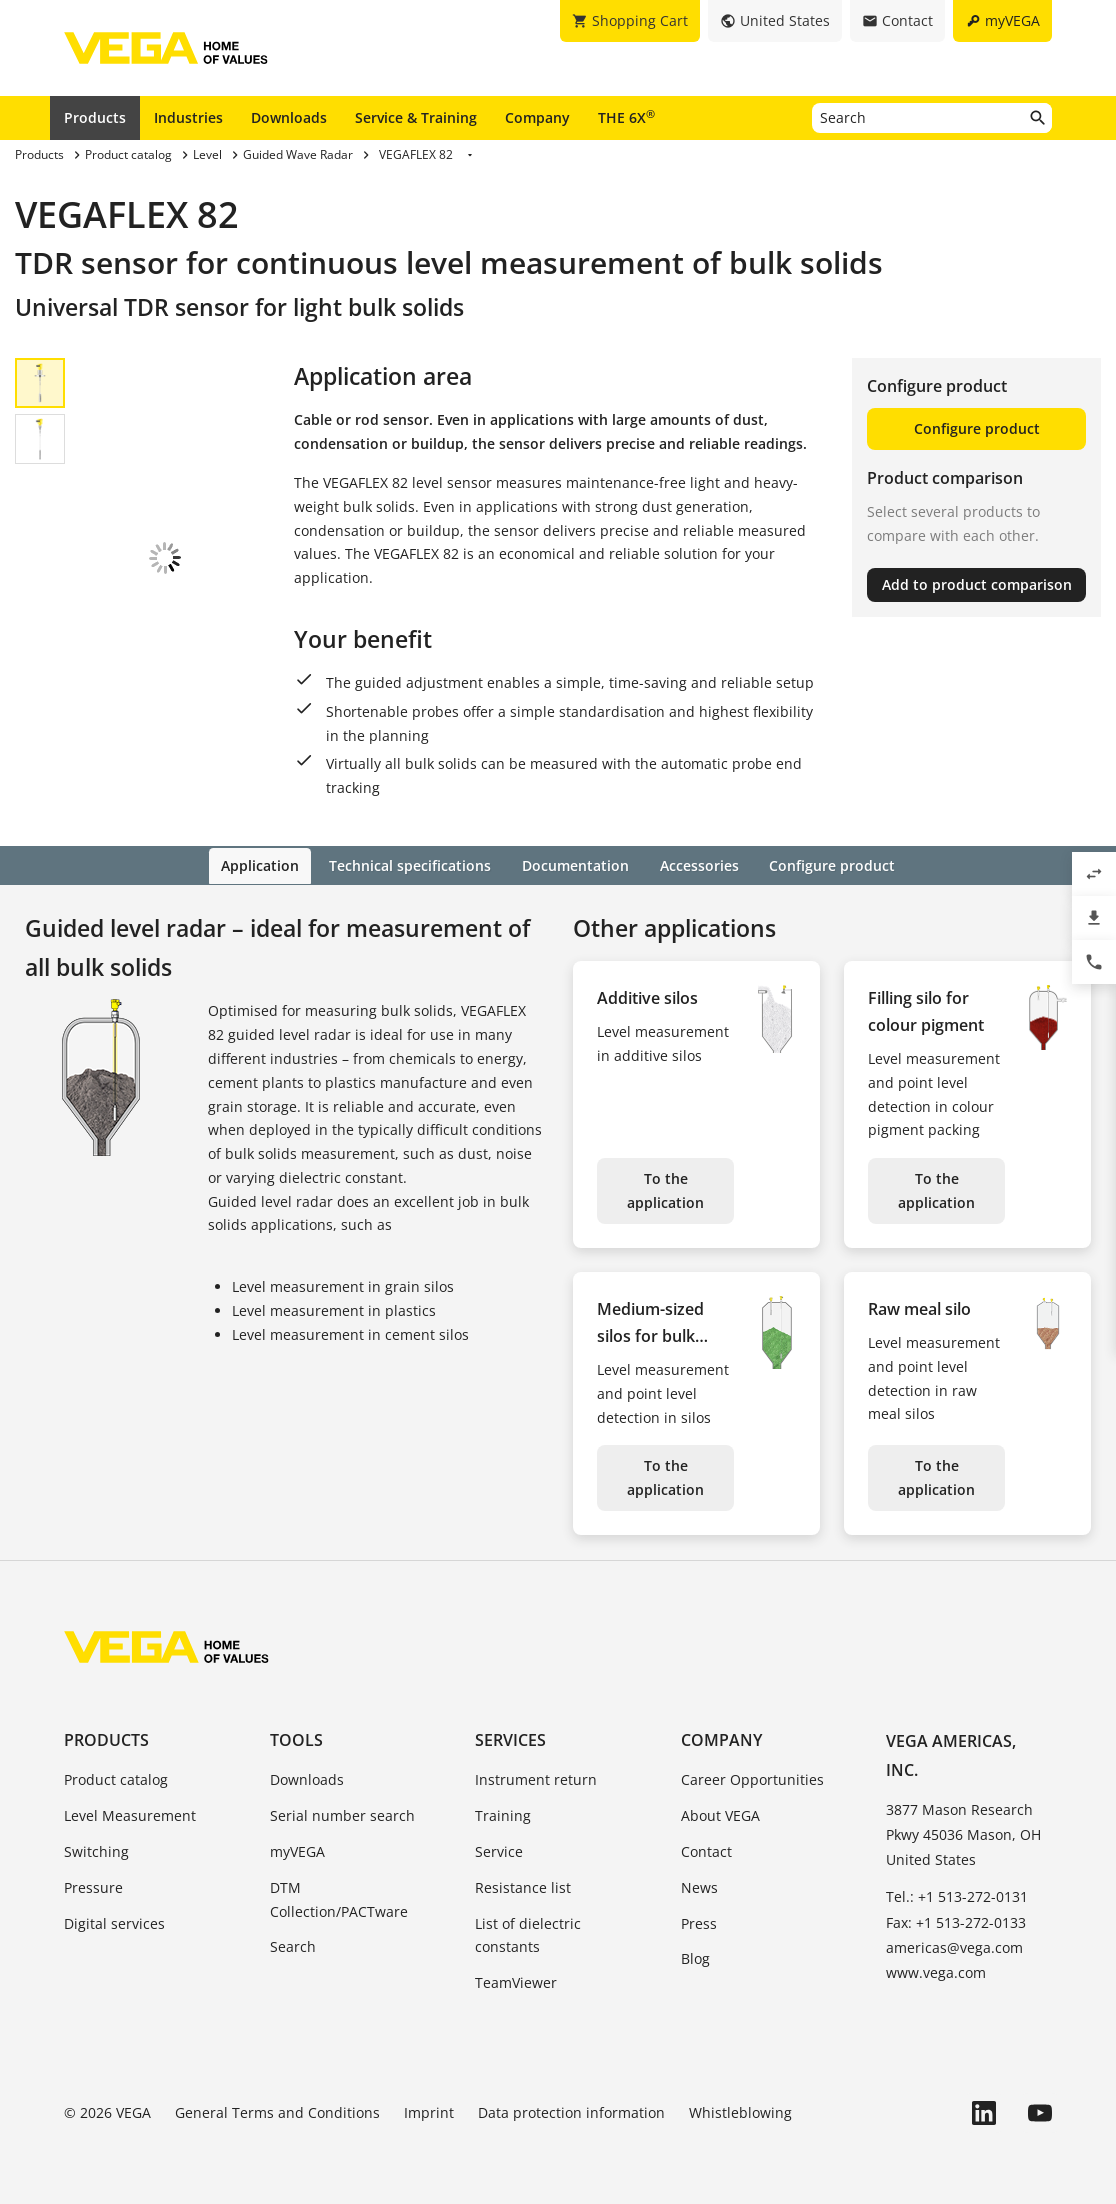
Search (293, 1945)
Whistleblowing (740, 2110)
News (699, 1885)
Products (95, 117)
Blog (695, 1957)
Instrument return (536, 1778)
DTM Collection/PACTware (339, 1897)
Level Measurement (130, 1814)
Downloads (289, 117)
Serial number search (342, 1814)
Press (699, 1921)
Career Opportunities (752, 1778)
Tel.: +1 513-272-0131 (957, 1895)
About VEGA (720, 1814)
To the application (665, 1189)
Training (503, 1814)
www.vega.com (936, 1970)
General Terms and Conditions (277, 2110)
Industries (188, 117)
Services (510, 1739)
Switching (96, 1849)
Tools (296, 1739)
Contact (706, 1849)
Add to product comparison (977, 584)
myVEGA (297, 1849)
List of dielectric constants (528, 1933)
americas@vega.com (954, 1945)
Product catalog (116, 1778)
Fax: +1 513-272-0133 (956, 1920)
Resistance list (523, 1885)
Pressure (93, 1885)
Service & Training (416, 117)
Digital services (114, 1921)
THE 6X (626, 117)
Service (499, 1849)
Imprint (429, 2110)
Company (537, 117)
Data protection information (571, 2110)
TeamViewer (516, 1981)
